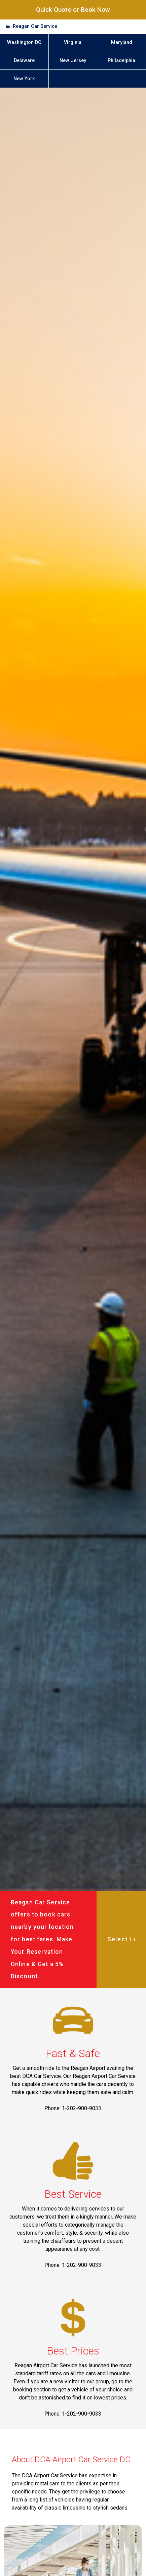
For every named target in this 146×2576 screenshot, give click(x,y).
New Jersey (73, 60)
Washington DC (24, 42)
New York (24, 79)
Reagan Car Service (35, 26)
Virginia (72, 42)
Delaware (24, 60)
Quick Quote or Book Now (73, 9)
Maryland (121, 42)
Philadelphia (121, 60)
